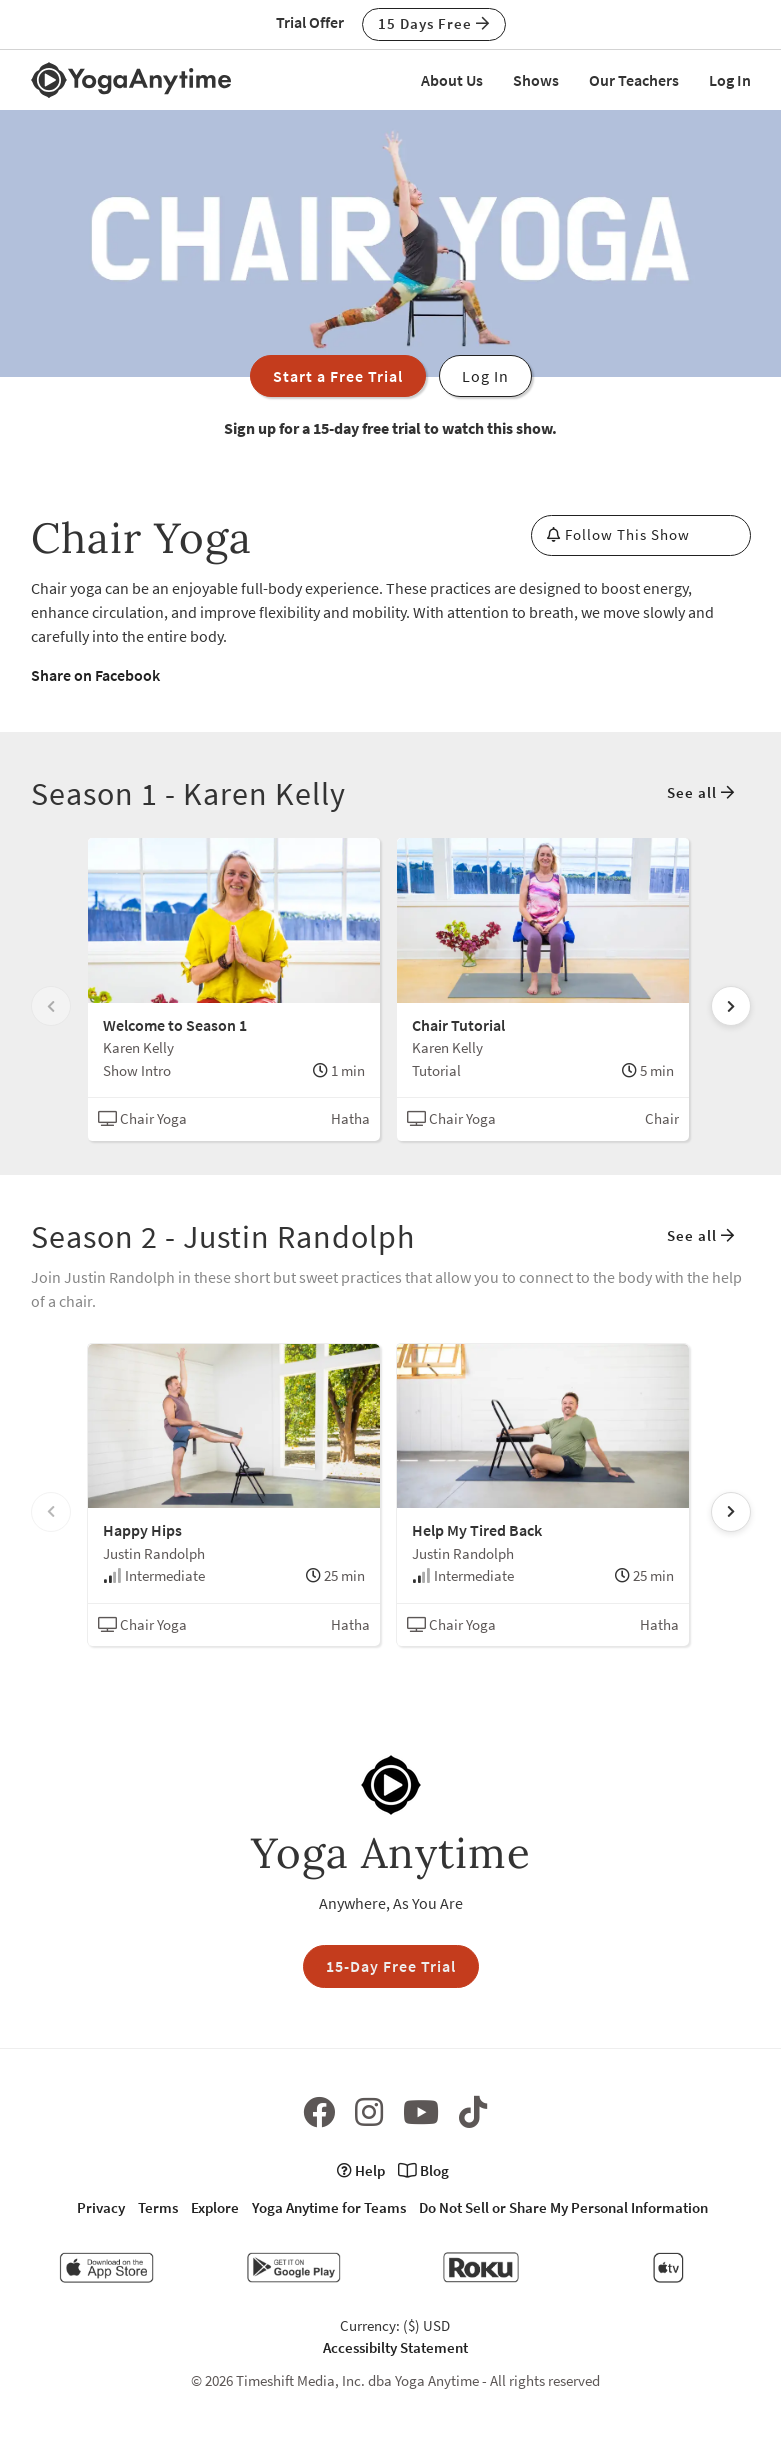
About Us (452, 80)
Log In (730, 80)
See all (701, 792)
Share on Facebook (95, 675)
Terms (158, 2207)
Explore (215, 2207)
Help (361, 2170)
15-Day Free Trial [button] (391, 1966)
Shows (536, 80)
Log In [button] (485, 376)
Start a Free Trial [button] (338, 376)
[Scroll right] (731, 1006)
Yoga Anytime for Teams (329, 2207)
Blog (423, 2170)
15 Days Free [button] (434, 23)
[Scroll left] (51, 1006)
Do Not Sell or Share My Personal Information (563, 2207)
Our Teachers (634, 80)
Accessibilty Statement (395, 2347)
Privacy (101, 2207)
